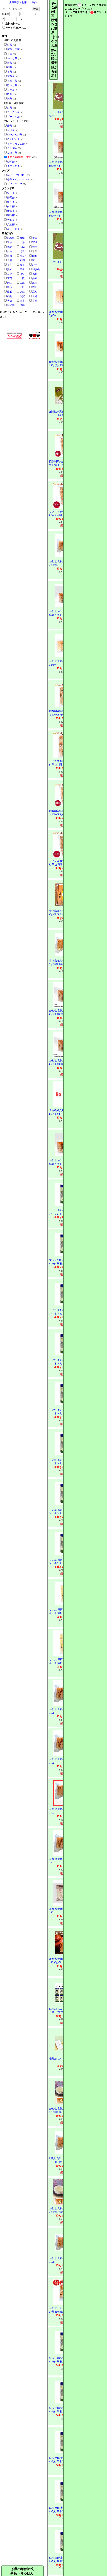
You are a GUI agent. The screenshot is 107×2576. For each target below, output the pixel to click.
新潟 (22, 260)
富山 (34, 260)
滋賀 (22, 274)
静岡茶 (11, 197)
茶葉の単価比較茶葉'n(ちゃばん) (22, 2571)
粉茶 (9, 94)
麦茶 (9, 125)
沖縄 (22, 305)
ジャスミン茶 (14, 134)
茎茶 (9, 67)
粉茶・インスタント (18, 179)
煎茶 (9, 44)
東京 (9, 256)
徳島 (22, 291)
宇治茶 (11, 215)
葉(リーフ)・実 (15, 175)
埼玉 (22, 251)
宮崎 (34, 300)
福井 (34, 274)
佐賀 (22, 296)
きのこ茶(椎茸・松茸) (19, 157)
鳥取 (34, 282)
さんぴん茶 (13, 139)
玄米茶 (11, 89)
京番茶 (11, 76)
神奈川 (23, 256)
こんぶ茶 (12, 148)
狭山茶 (11, 193)
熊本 (22, 300)
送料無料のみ (11, 23)
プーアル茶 (13, 116)
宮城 (34, 242)
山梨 (34, 256)
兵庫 (34, 278)
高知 (34, 291)
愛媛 (9, 291)
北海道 (11, 238)
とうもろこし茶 (16, 143)
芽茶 (9, 62)
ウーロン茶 (13, 112)
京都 (9, 278)
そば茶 (11, 130)
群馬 (9, 251)
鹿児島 (11, 305)
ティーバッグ (14, 184)
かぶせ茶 (12, 58)
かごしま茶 (13, 229)
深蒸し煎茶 (13, 49)
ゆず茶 (11, 161)
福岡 (9, 296)
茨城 (22, 247)
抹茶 (9, 98)
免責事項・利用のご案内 (23, 2)
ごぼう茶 (12, 152)
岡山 (9, 282)
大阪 (22, 278)
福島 (9, 247)
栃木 (34, 247)
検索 (35, 8)
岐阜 (22, 264)
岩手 (9, 242)
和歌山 (36, 269)
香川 (34, 287)
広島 (22, 282)
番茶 (9, 71)
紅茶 (9, 107)
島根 (9, 287)
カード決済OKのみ (14, 27)
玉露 (9, 54)
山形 (22, 242)
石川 (9, 264)
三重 (22, 269)
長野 (9, 260)
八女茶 (11, 224)
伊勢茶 (11, 211)
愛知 (9, 269)
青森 (22, 238)
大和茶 (11, 220)
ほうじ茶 (12, 85)
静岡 (34, 264)
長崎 (34, 296)
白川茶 (11, 206)
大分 (9, 300)
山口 (22, 287)
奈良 (9, 274)
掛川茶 (11, 202)
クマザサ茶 (13, 166)
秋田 (34, 238)
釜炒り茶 (12, 80)
